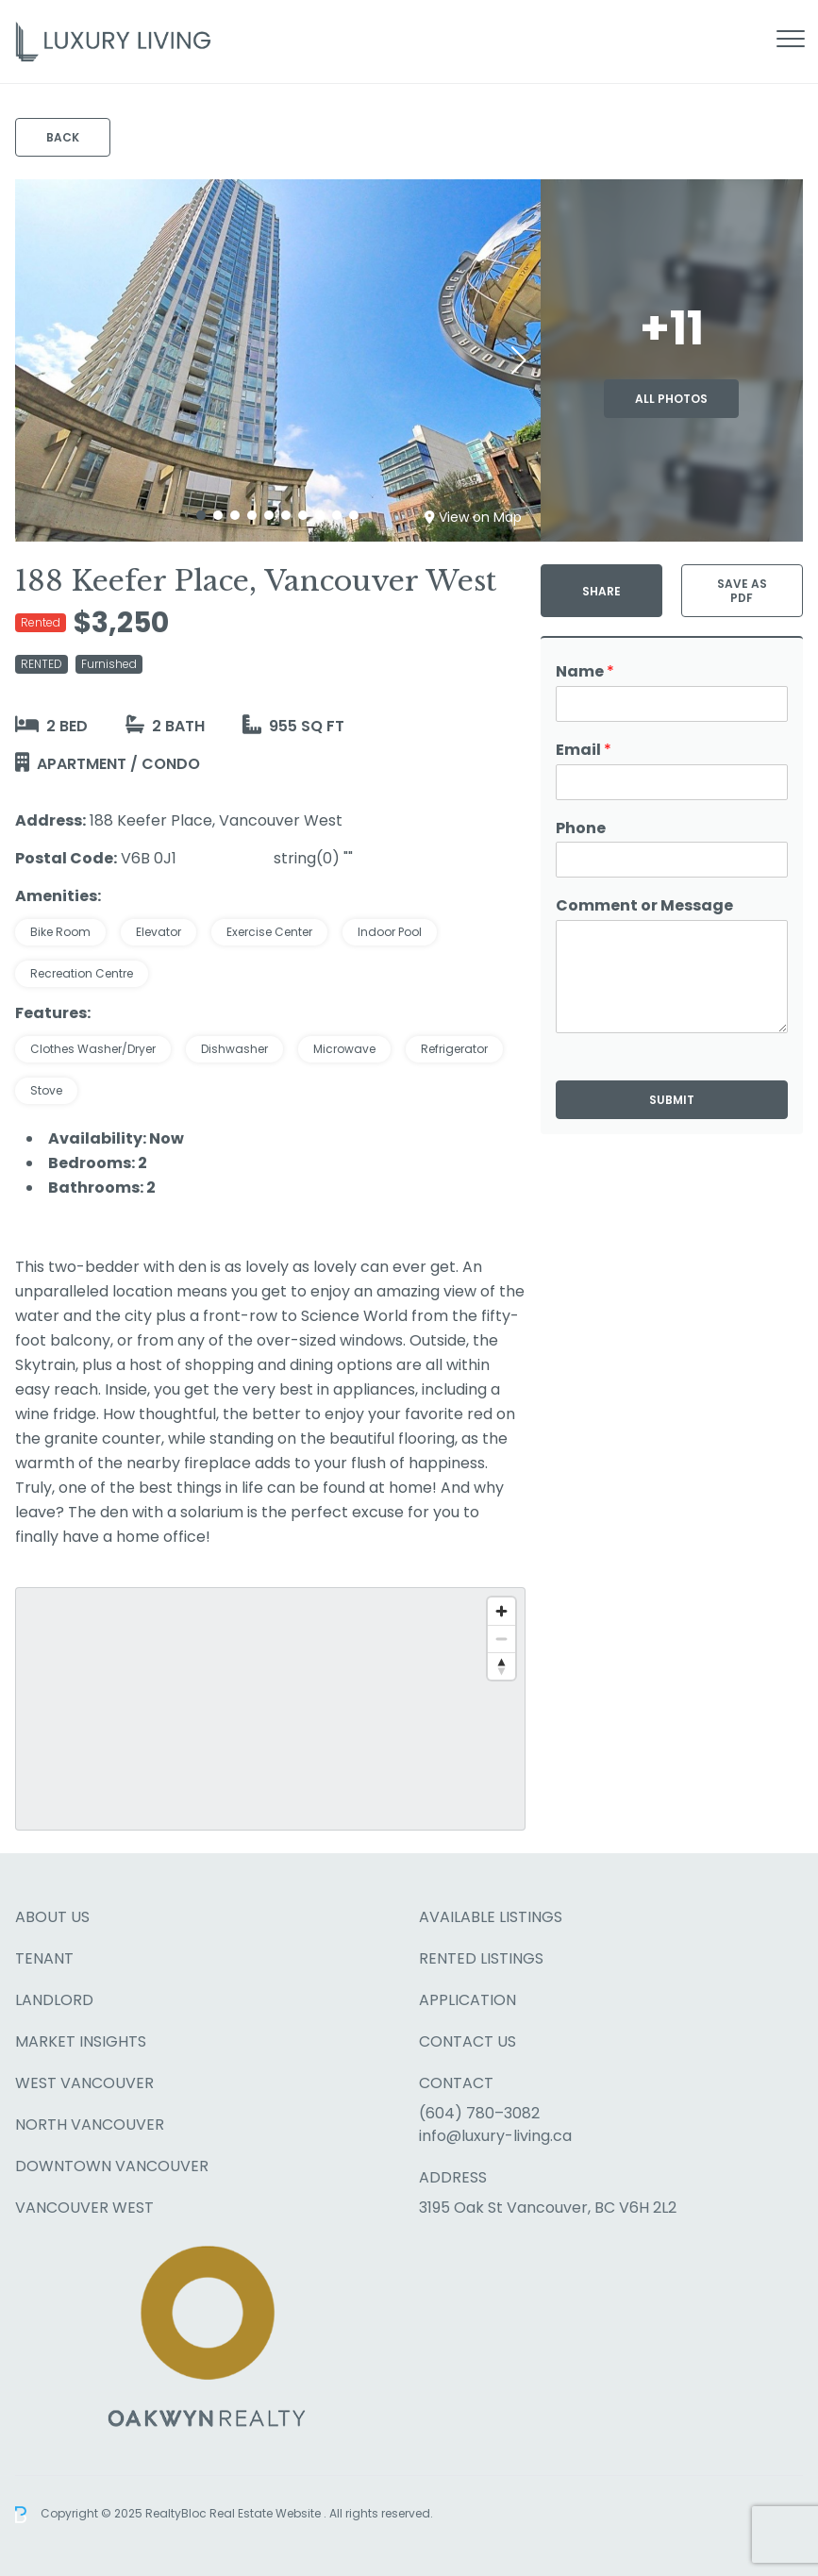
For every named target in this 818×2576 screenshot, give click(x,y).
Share (601, 591)
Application (467, 2000)
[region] (270, 1709)
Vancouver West (84, 2207)
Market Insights (80, 2041)
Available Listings (490, 1917)
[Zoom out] (501, 1638)
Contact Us (467, 2041)
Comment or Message (644, 906)
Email (583, 751)
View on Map (473, 517)
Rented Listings (481, 1958)
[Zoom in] (501, 1611)
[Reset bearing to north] (501, 1666)
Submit (671, 1100)
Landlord (54, 2000)
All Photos (671, 399)
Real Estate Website (266, 2513)
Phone (581, 829)
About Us (52, 1917)
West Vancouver (84, 2083)
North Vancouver (89, 2124)
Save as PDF (742, 591)
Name (585, 672)
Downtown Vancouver (112, 2166)
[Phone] (672, 860)
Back (62, 137)
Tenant (44, 1958)
